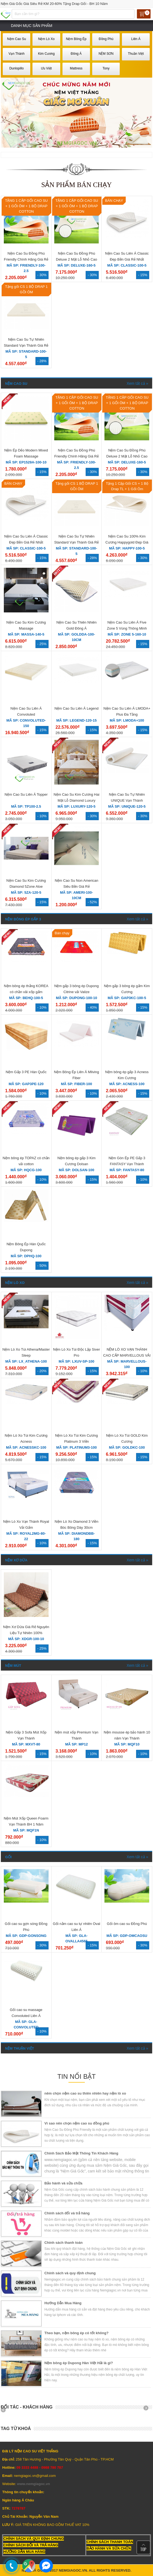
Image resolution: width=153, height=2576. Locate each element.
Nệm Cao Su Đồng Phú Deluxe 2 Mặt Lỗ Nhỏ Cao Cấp (76, 259)
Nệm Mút (13, 1666)
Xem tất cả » (137, 383)
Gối (8, 1857)
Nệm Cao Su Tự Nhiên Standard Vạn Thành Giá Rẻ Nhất (26, 345)
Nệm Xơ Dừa (16, 1560)
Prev (5, 2410)
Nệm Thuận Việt (19, 2048)
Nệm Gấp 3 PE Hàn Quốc (26, 1072)
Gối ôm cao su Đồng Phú (127, 1924)
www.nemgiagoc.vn (33, 2484)
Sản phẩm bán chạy (76, 184)
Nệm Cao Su (16, 383)
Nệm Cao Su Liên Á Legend (77, 708)
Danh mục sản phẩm (31, 25)
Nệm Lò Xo (15, 1283)
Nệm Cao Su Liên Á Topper (26, 794)
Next (147, 2410)
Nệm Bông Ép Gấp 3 (23, 919)
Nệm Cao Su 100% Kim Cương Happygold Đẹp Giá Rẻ (126, 542)
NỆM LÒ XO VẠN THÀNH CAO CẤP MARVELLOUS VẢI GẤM (127, 1355)
